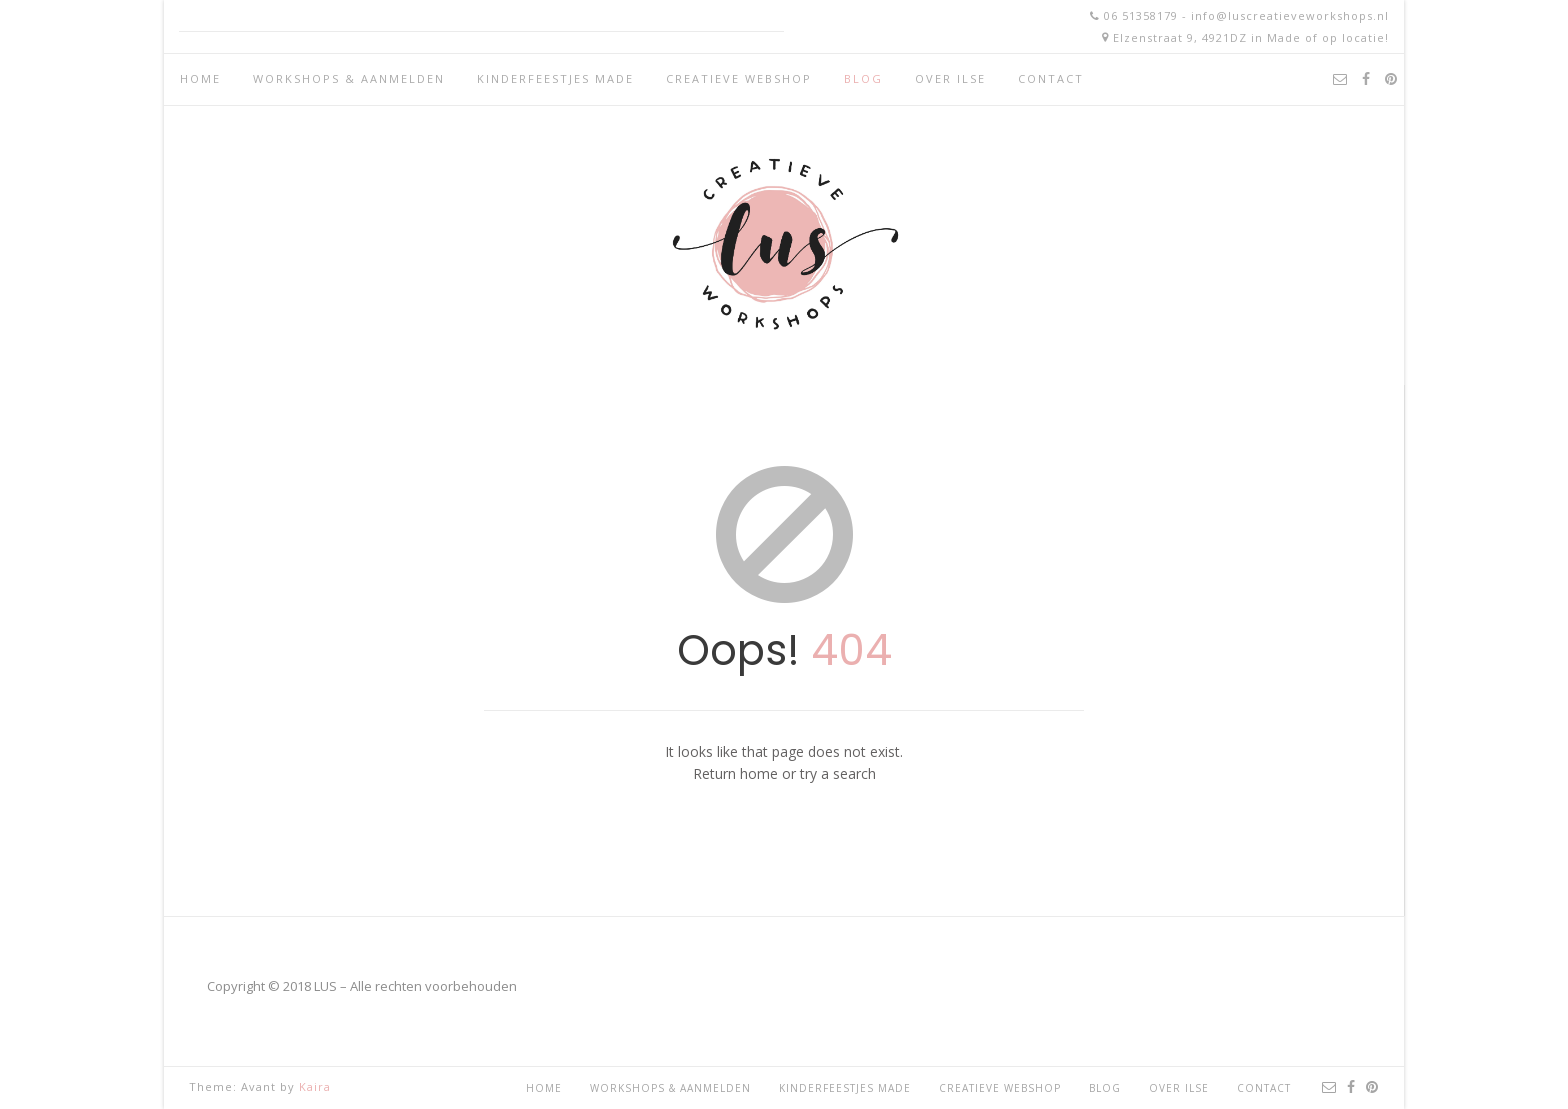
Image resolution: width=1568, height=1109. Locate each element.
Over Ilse (950, 78)
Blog (863, 78)
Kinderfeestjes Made (555, 78)
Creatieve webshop (739, 78)
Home (200, 78)
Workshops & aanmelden (349, 78)
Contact (1051, 78)
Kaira (315, 1086)
